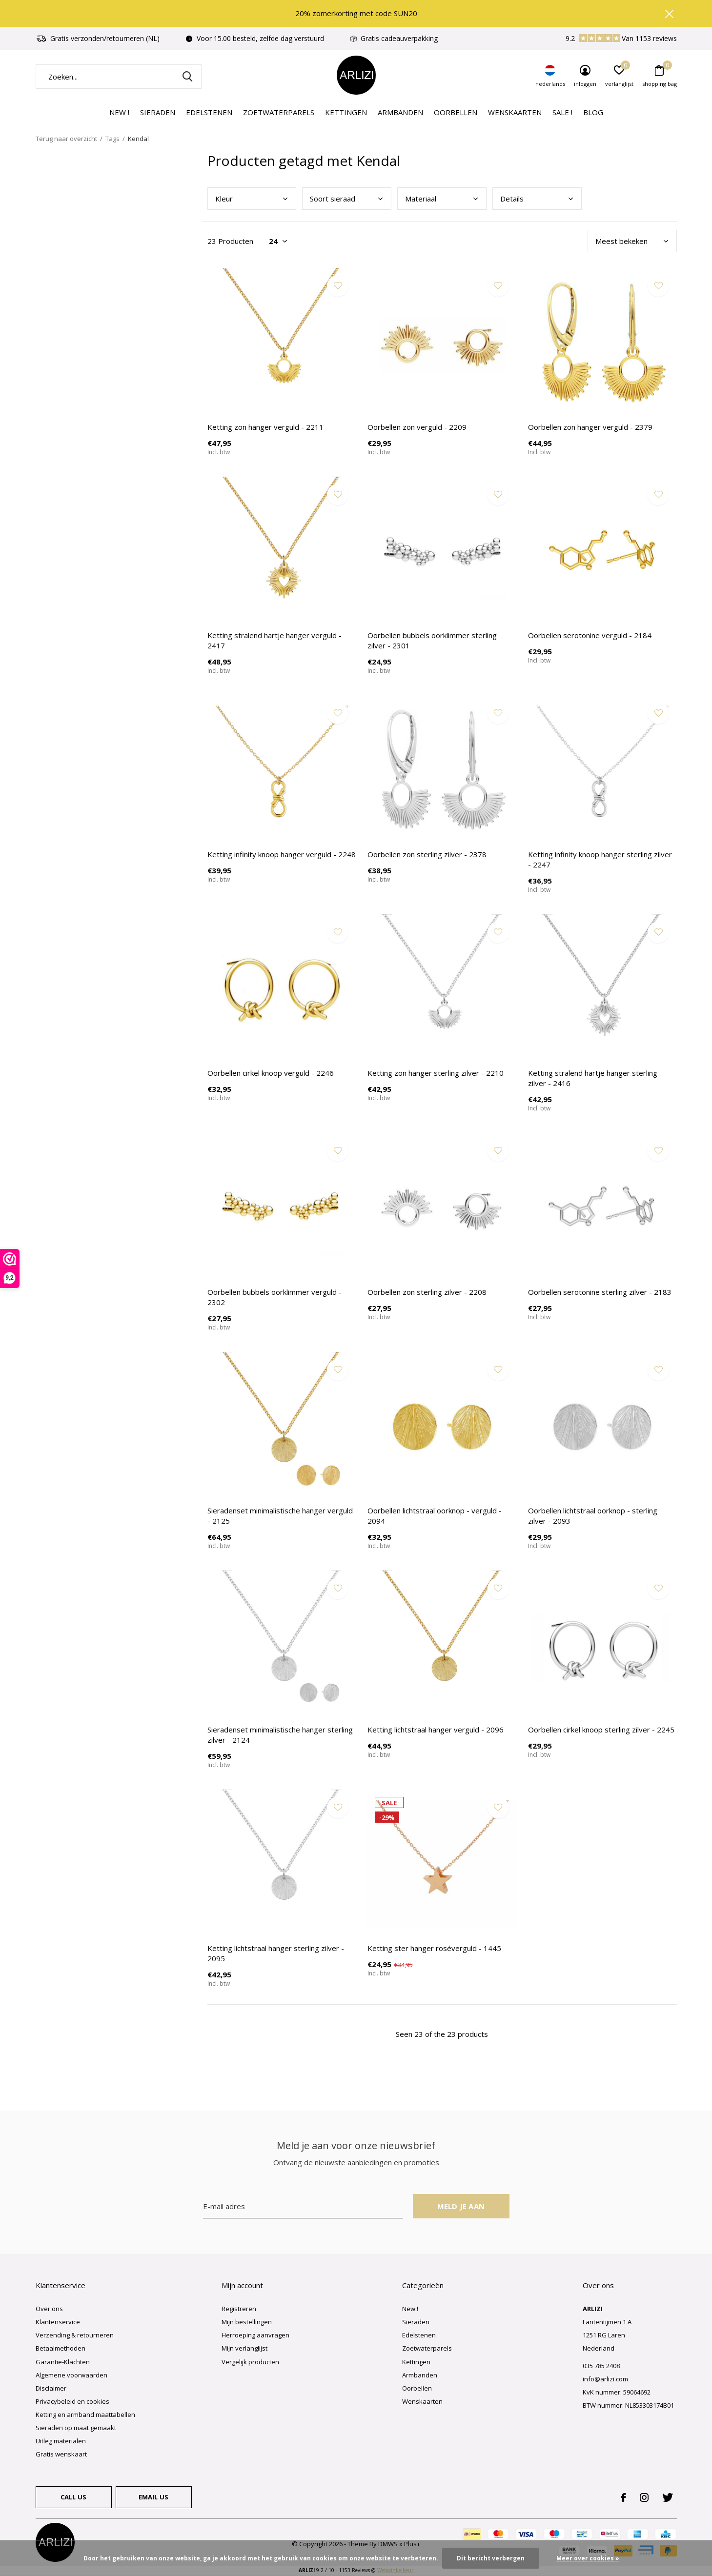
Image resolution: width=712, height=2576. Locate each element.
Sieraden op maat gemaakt (76, 2427)
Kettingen (346, 112)
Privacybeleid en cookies (72, 2401)
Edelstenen (209, 112)
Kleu (224, 198)
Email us (153, 2497)
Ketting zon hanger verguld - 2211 (265, 427)
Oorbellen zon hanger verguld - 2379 (590, 427)
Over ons (49, 2308)
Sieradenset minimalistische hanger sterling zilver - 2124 (280, 1735)
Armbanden (400, 112)
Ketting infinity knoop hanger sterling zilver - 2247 (600, 859)
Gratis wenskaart (61, 2454)
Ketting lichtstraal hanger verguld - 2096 (435, 1729)
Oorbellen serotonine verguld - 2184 (589, 635)
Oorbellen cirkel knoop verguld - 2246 (270, 1073)
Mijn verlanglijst (244, 2348)
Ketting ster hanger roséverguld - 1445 (434, 1948)
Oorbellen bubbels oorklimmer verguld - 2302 (274, 1297)
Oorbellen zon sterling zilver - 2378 (427, 854)
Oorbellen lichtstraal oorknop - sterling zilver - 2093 (592, 1516)
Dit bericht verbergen (491, 2558)
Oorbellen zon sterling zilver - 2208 (427, 1292)
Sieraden (157, 112)
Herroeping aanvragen (255, 2335)
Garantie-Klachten (63, 2361)
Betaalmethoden (60, 2348)
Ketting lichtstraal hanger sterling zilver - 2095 (275, 1953)
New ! (119, 112)
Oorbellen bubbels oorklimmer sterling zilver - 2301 (432, 640)
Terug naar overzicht (66, 138)
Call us (73, 2497)
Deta (512, 198)
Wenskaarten (515, 112)
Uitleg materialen (61, 2440)
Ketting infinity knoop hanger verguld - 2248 (281, 854)
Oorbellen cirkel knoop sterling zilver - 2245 (601, 1729)
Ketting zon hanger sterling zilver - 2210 (435, 1073)
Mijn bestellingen (247, 2321)
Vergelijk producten (250, 2361)
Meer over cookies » (587, 2558)
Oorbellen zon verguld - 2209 (417, 427)
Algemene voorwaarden (71, 2375)
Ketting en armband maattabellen (85, 2414)
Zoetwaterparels (278, 112)
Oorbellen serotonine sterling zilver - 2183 (599, 1292)
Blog (593, 112)
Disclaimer (51, 2388)
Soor (332, 198)
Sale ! (562, 112)
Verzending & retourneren (75, 2335)
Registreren (239, 2308)
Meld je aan (461, 2206)
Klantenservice (58, 2321)
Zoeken (188, 76)
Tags (112, 138)
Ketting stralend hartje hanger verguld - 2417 (274, 640)
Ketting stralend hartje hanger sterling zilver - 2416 (592, 1078)
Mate (420, 198)
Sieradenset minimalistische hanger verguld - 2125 (280, 1516)
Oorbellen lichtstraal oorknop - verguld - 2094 (434, 1516)
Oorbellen (455, 112)
